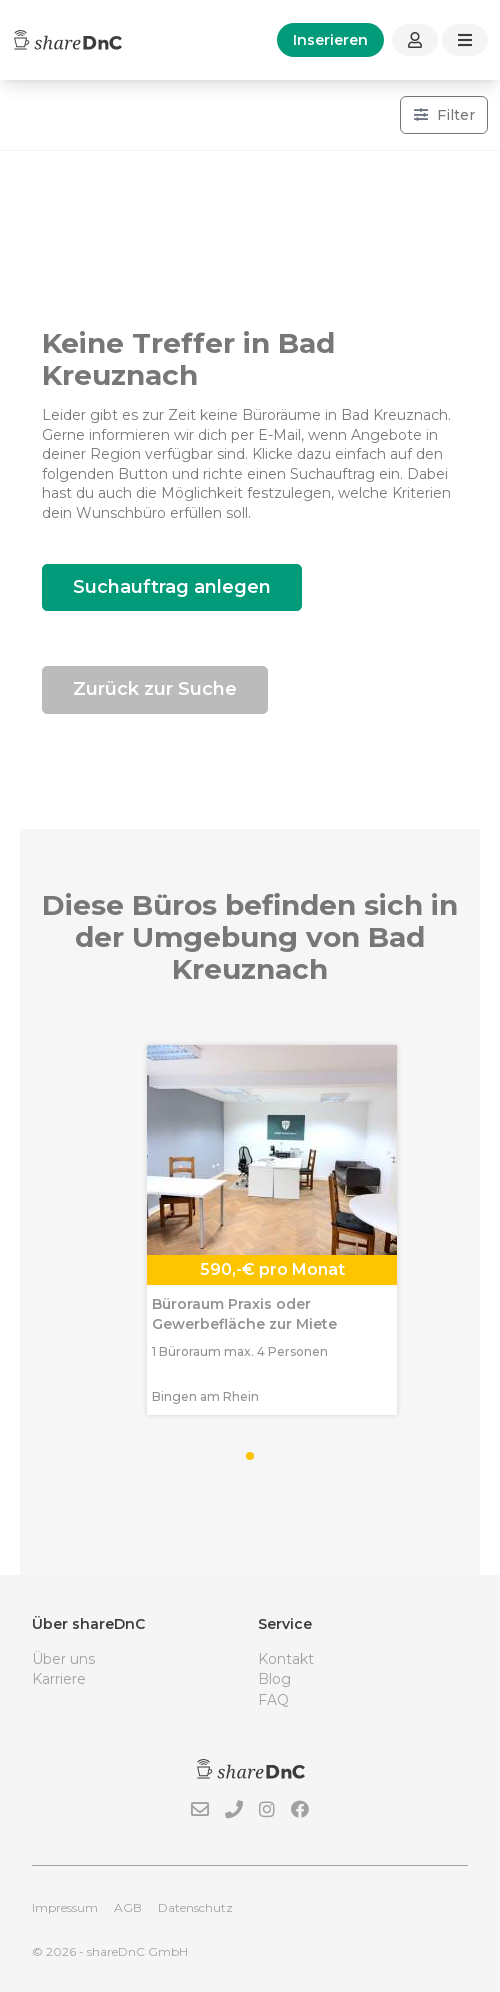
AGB (128, 1907)
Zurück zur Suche (155, 689)
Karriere (59, 1679)
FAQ (273, 1700)
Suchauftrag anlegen (172, 587)
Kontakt (286, 1659)
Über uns (63, 1659)
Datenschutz (195, 1907)
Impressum (65, 1907)
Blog (274, 1679)
